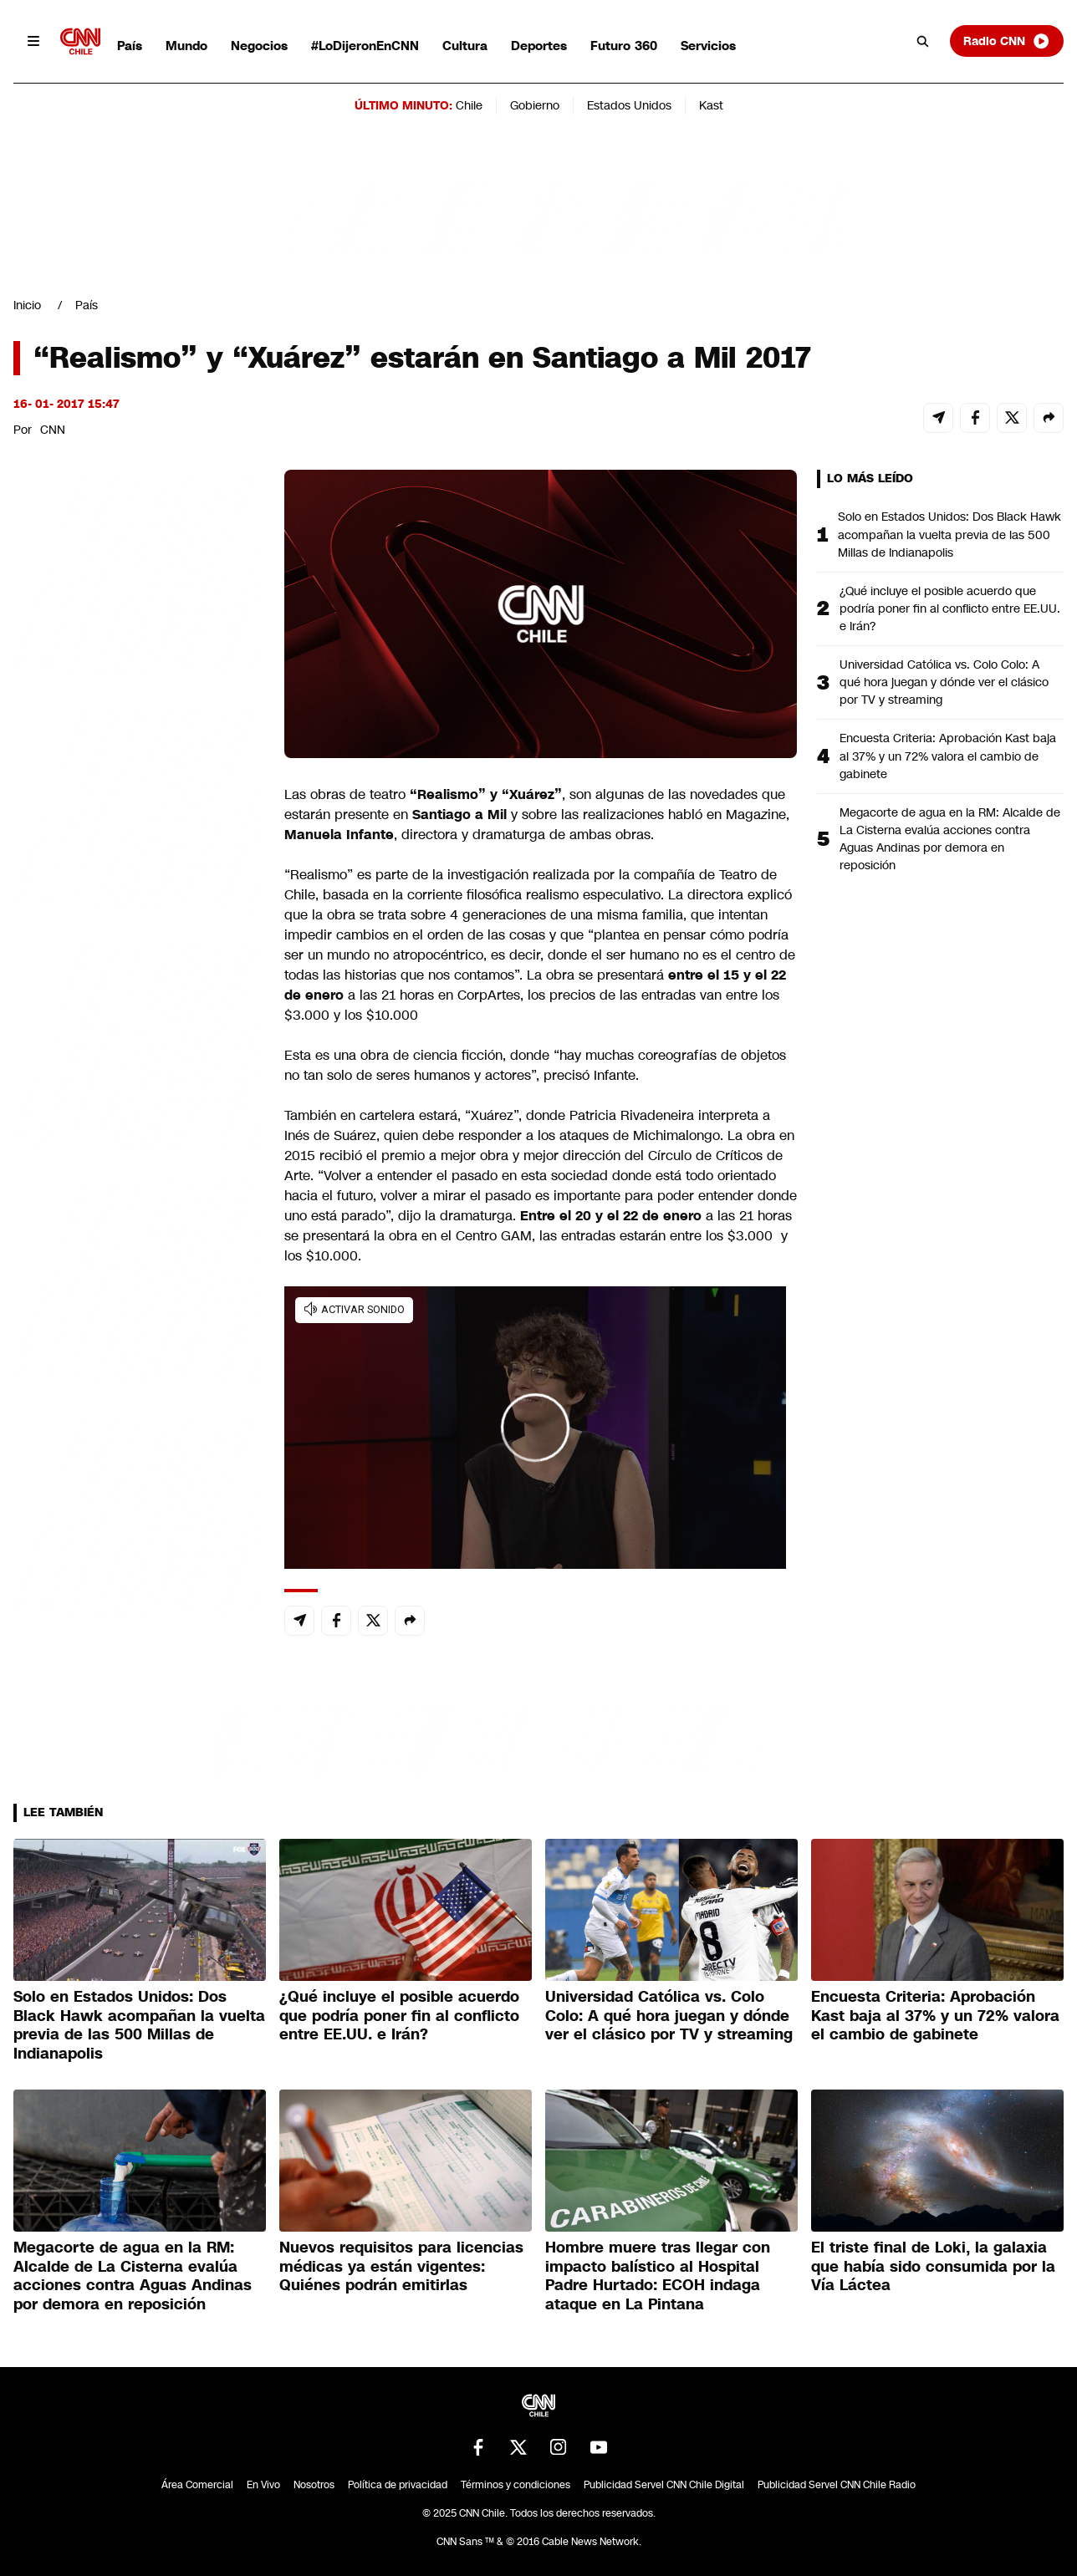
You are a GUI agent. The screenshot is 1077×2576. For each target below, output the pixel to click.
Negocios (259, 45)
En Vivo (263, 2485)
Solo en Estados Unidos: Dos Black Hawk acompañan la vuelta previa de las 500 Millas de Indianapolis (949, 534)
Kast (711, 105)
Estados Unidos (629, 105)
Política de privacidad (397, 2485)
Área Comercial (197, 2485)
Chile (469, 105)
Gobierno (534, 105)
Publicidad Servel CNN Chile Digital (664, 2485)
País (129, 45)
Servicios (708, 45)
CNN (52, 429)
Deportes (539, 45)
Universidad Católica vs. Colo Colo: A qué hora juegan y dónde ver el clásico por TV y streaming (944, 682)
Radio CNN (1006, 41)
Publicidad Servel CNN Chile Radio (837, 2485)
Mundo (186, 45)
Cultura (464, 45)
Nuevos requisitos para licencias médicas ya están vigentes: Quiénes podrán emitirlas (401, 2266)
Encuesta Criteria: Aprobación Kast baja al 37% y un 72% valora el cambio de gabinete (948, 755)
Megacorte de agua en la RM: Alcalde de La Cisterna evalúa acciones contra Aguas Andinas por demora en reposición (950, 838)
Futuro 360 (623, 45)
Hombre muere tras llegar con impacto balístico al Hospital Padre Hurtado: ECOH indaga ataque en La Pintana (657, 2276)
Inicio (27, 305)
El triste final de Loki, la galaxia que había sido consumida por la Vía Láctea (933, 2266)
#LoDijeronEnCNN (365, 45)
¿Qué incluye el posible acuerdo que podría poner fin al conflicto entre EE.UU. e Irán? (950, 608)
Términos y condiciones (515, 2485)
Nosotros (313, 2485)
